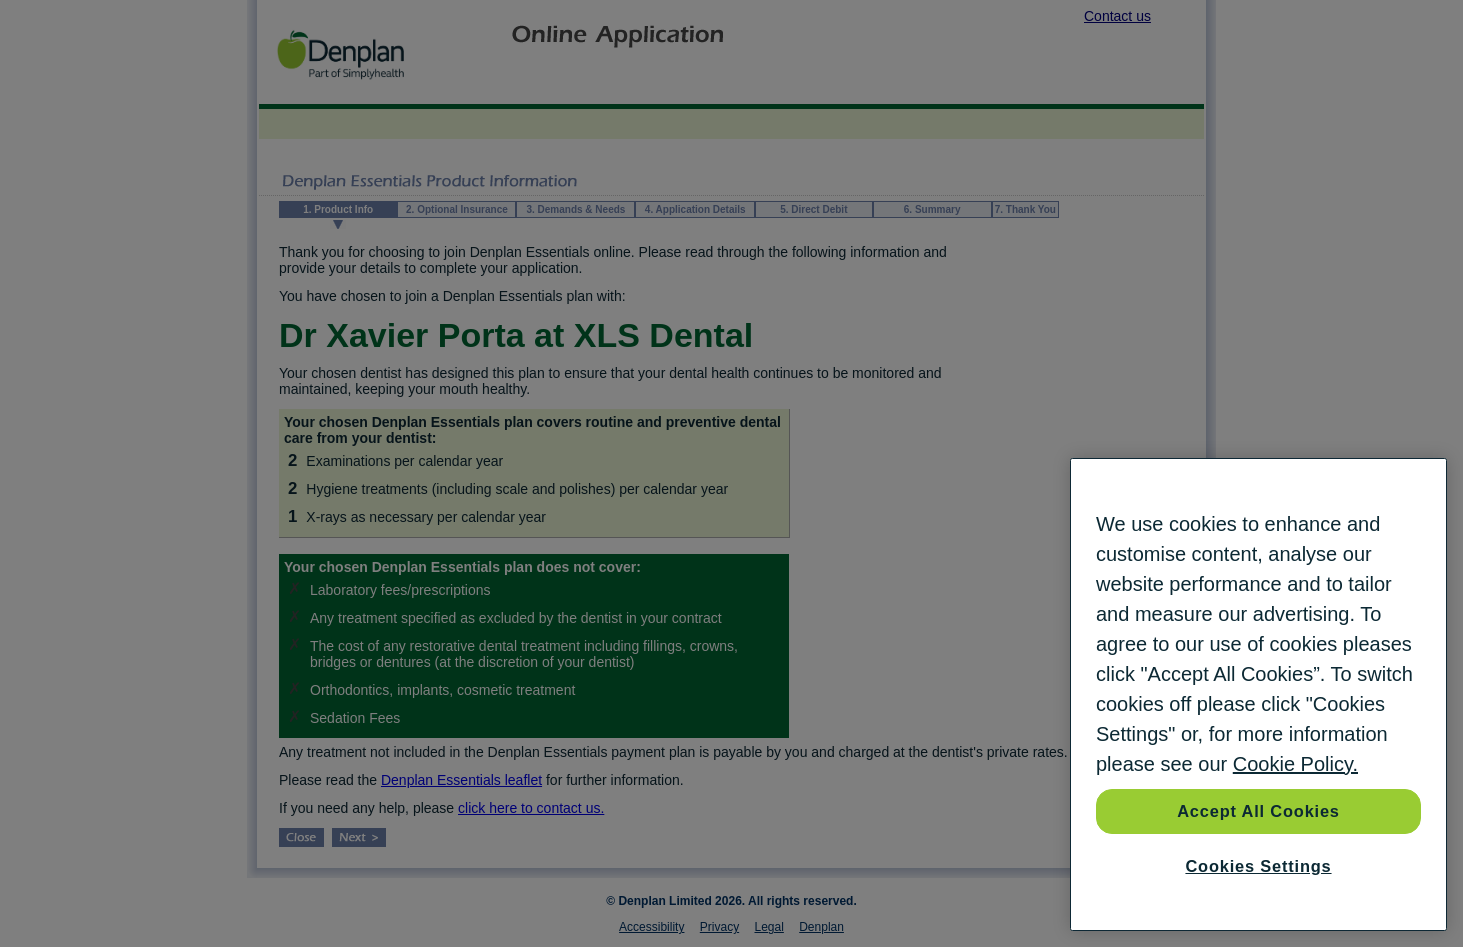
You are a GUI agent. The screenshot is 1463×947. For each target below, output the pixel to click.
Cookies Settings (1258, 866)
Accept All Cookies (1258, 811)
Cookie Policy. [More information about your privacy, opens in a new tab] (1295, 764)
